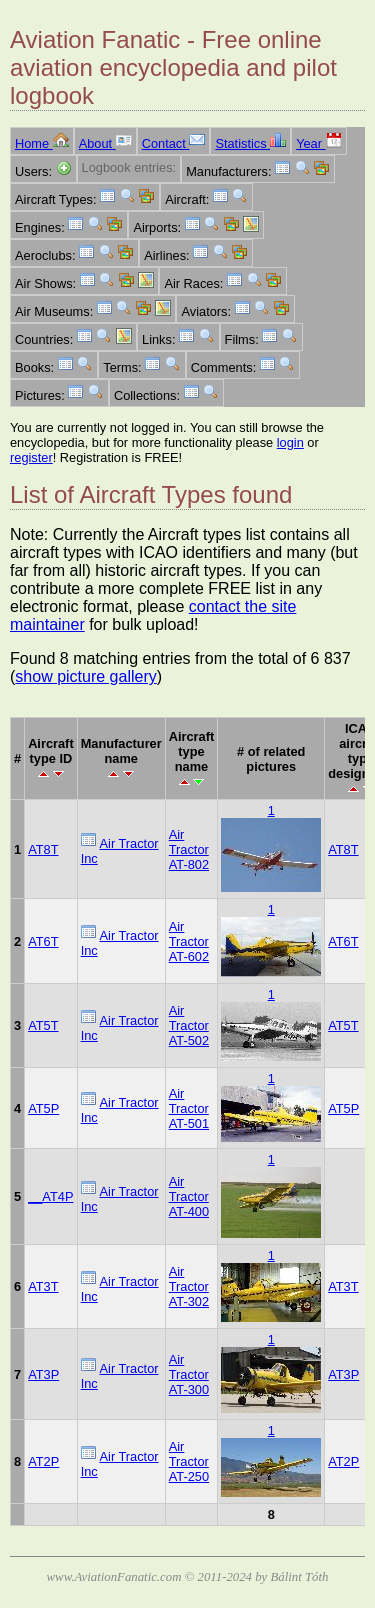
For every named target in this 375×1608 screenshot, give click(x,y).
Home (42, 143)
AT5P (43, 1108)
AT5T (43, 1025)
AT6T (43, 941)
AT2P (43, 1461)
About (105, 143)
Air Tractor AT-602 (189, 941)
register (31, 457)
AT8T (43, 849)
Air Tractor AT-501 (189, 1108)
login (290, 442)
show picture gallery (85, 676)
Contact (174, 143)
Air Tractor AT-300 (189, 1374)
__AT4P (50, 1196)
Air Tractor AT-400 (189, 1196)
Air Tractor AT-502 (189, 1025)
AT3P (43, 1374)
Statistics (250, 143)
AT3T (43, 1286)
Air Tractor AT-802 (189, 849)
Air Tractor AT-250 (189, 1461)
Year (318, 143)
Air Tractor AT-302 (189, 1286)
